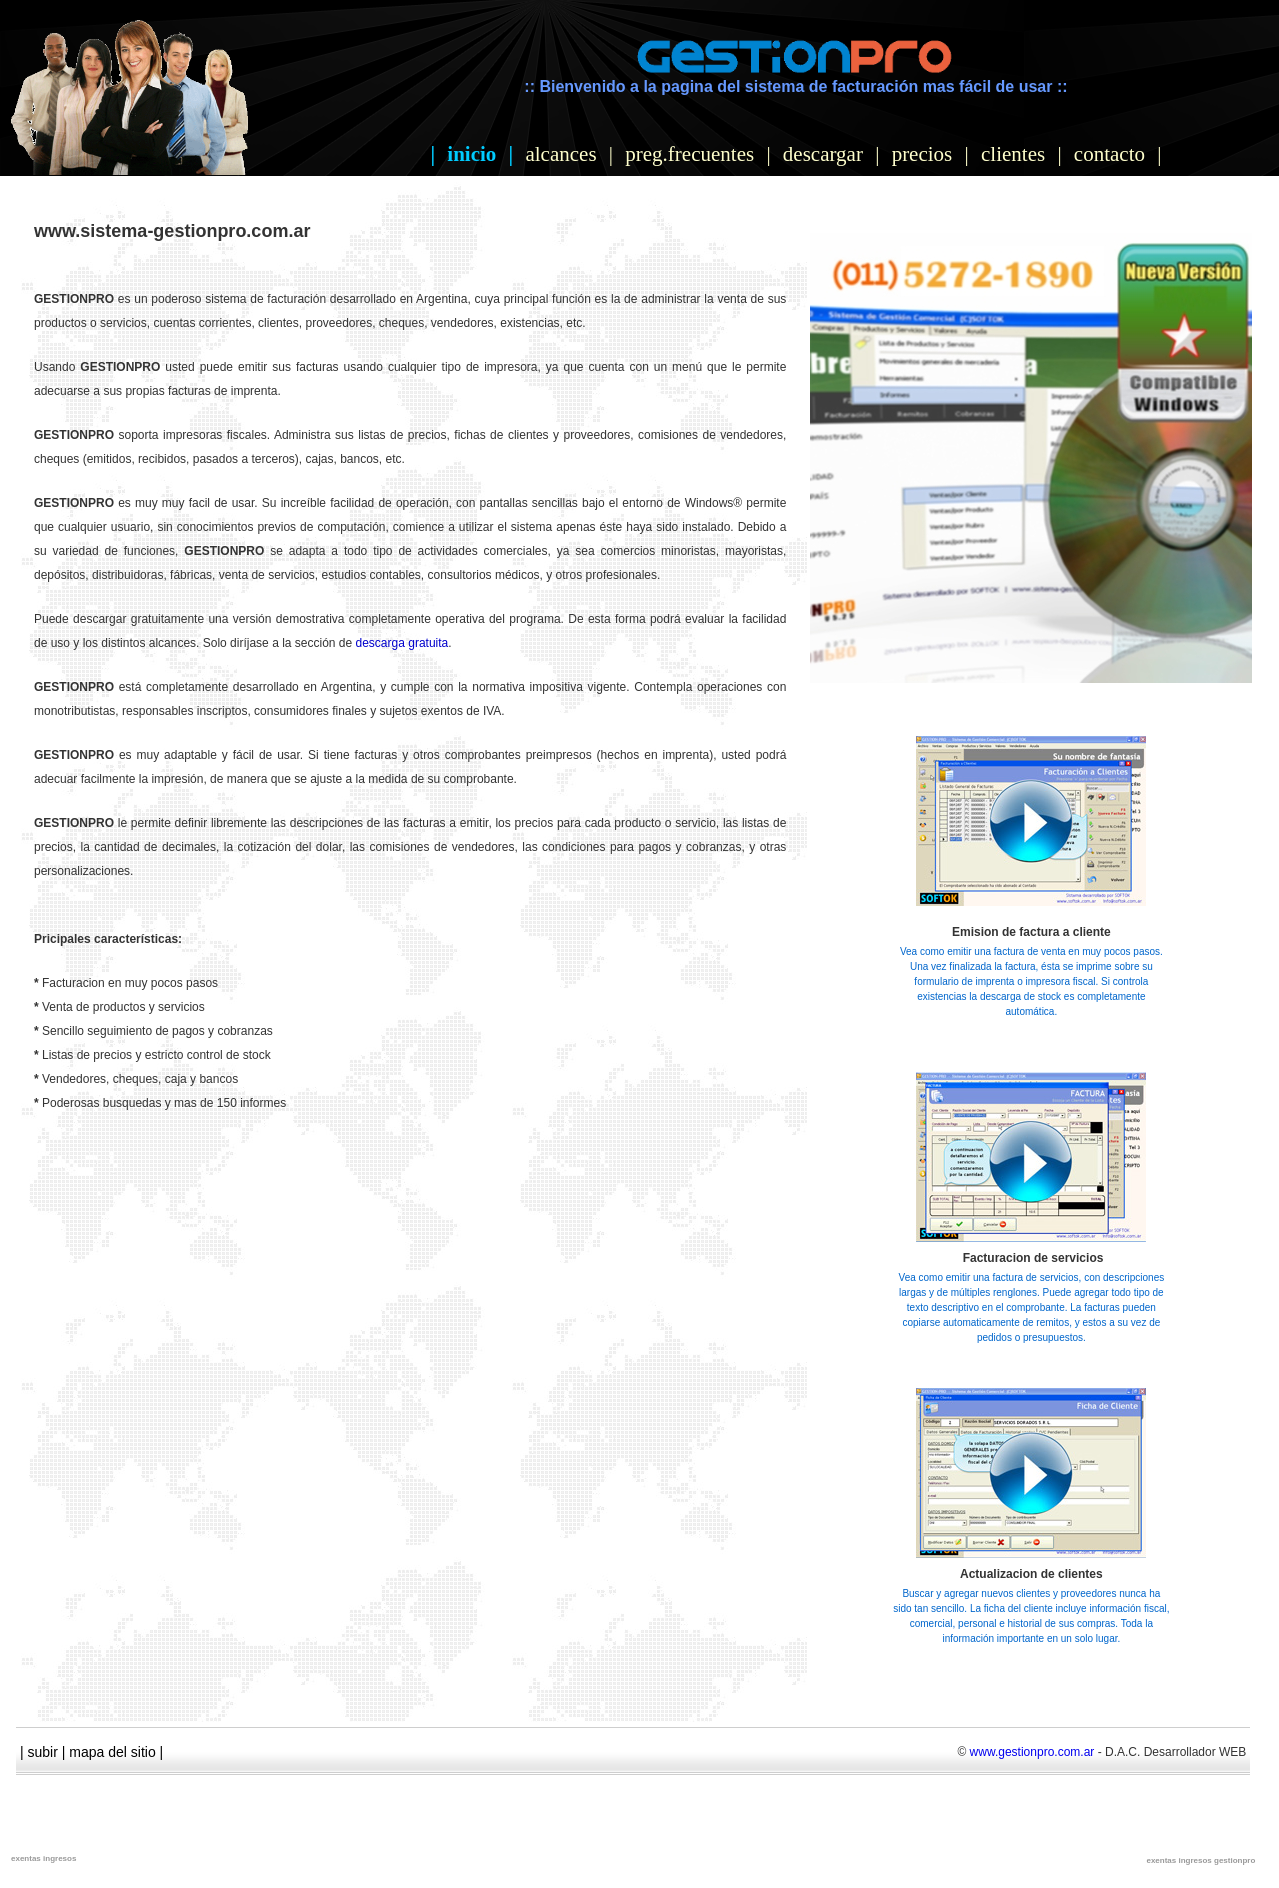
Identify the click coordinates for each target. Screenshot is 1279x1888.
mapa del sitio (112, 1752)
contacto (1109, 154)
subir (43, 1752)
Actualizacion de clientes (1031, 1574)
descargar (823, 154)
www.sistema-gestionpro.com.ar (172, 231)
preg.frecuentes (689, 154)
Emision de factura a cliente (1031, 932)
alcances (560, 154)
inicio (471, 154)
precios (922, 154)
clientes (1013, 154)
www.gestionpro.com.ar (1032, 1752)
